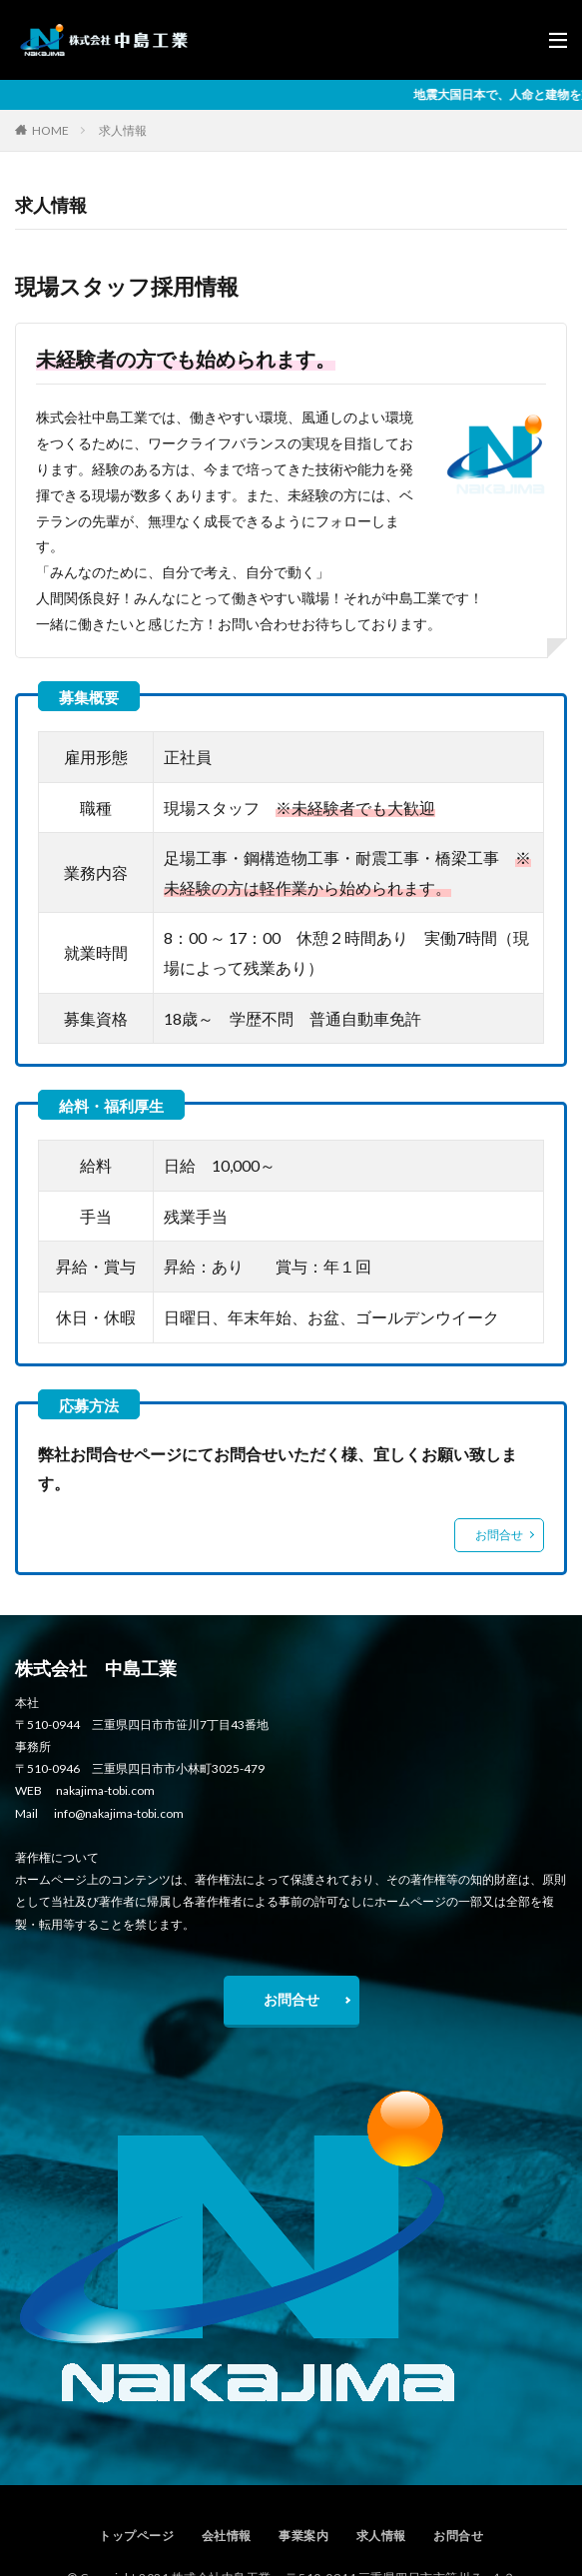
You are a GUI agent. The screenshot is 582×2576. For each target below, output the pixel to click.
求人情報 (123, 130)
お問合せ (499, 1534)
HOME (50, 130)
